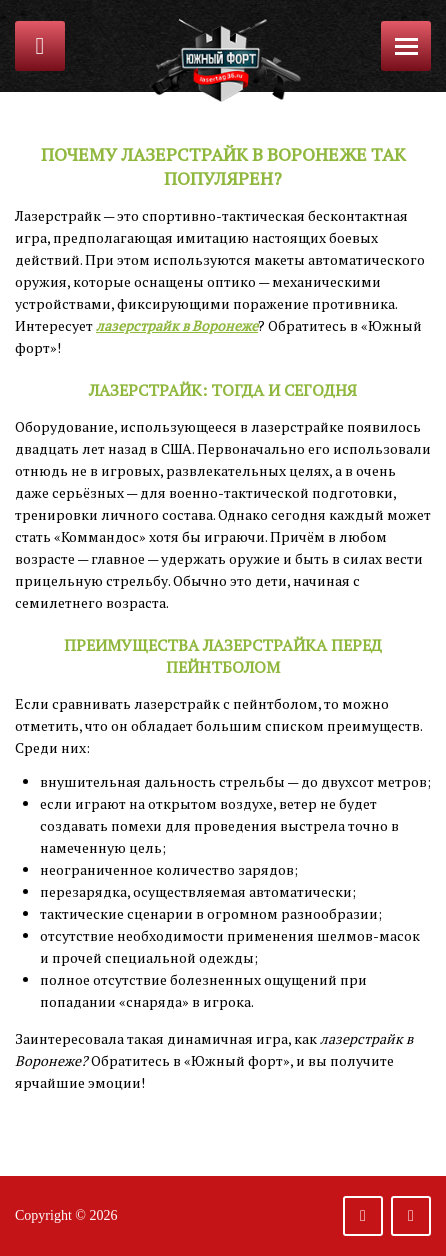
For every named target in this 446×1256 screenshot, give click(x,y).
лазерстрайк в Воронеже (177, 325)
